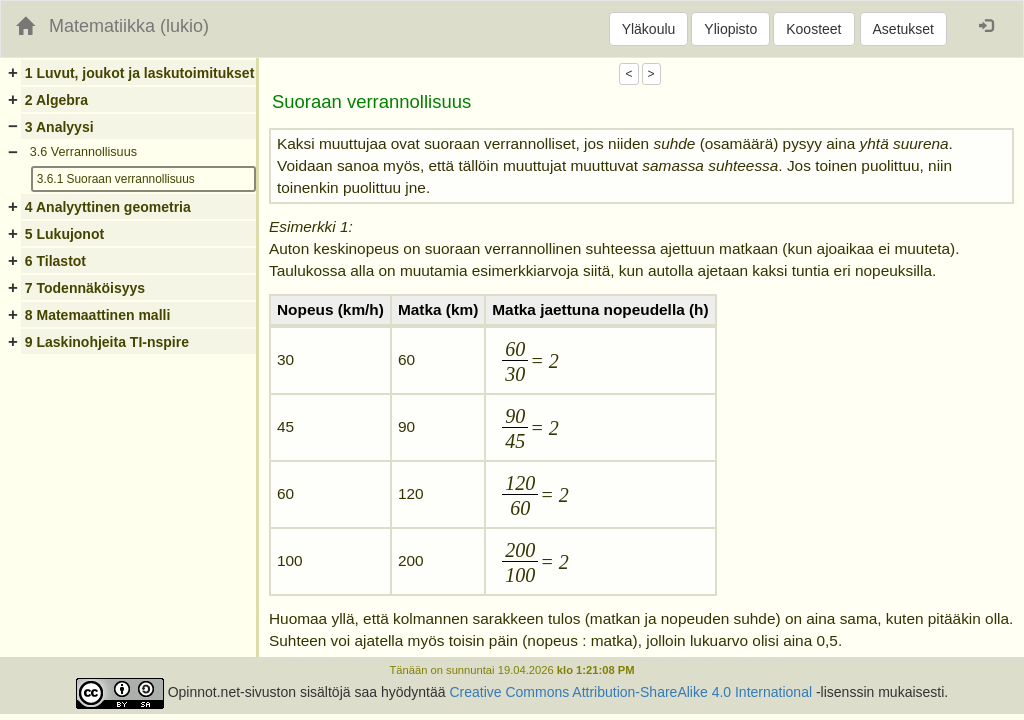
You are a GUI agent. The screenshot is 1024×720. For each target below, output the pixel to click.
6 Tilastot (55, 261)
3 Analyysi (59, 127)
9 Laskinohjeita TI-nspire (107, 342)
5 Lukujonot (64, 234)
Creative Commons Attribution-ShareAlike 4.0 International (630, 692)
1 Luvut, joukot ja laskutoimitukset (139, 73)
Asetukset (903, 29)
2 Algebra (56, 100)
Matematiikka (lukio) (129, 26)
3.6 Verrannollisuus (83, 152)
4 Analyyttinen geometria (108, 207)
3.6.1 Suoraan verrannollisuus (116, 179)
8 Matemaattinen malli (98, 315)
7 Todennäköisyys (85, 288)
